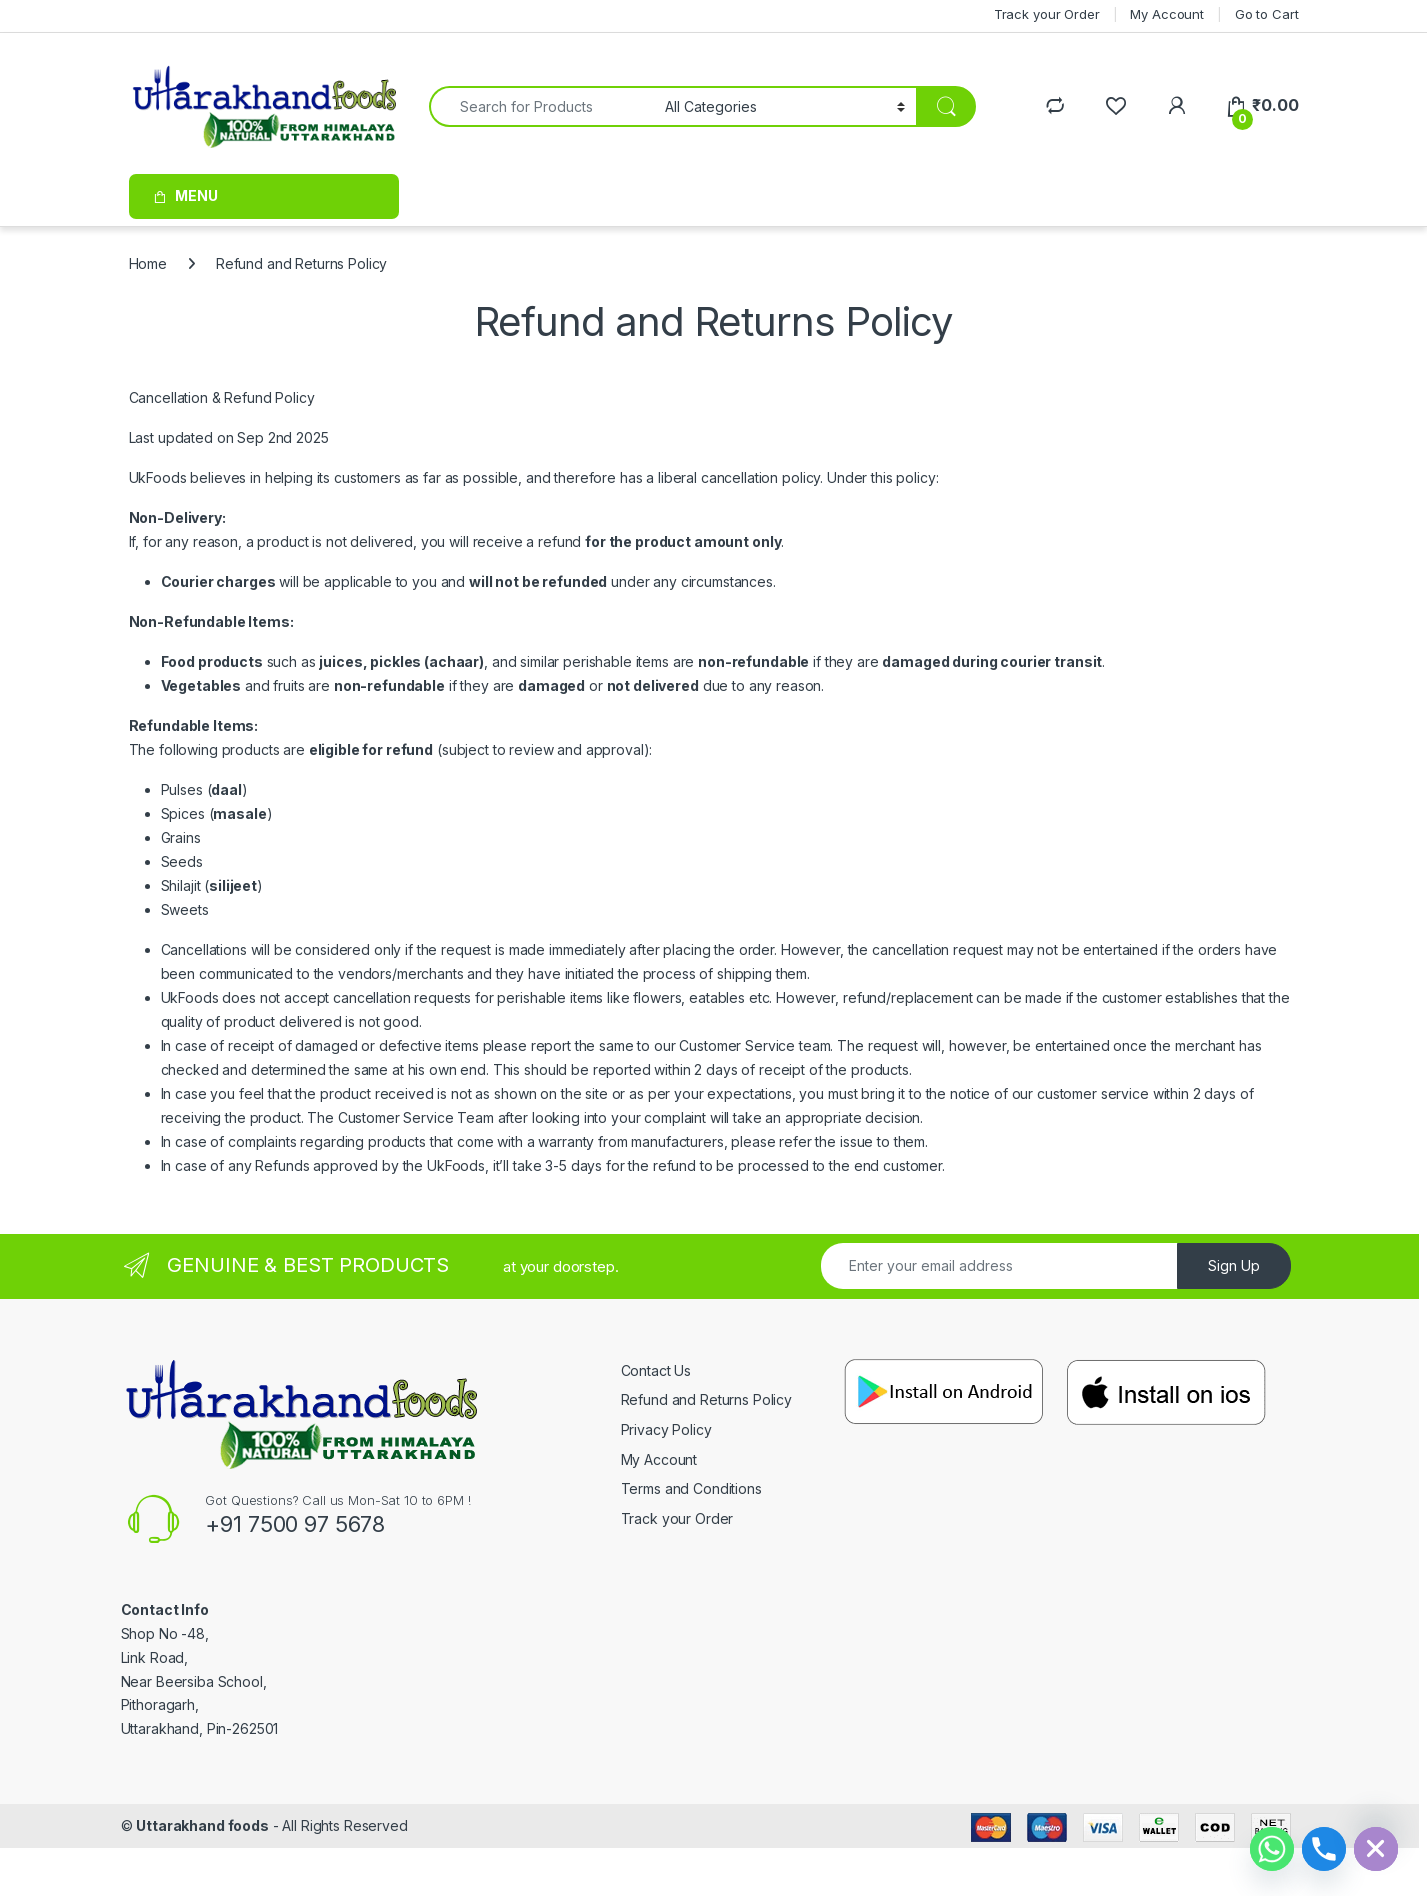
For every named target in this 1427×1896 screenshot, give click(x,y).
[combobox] (541, 106)
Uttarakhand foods (202, 1825)
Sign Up (1234, 1265)
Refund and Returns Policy (707, 1399)
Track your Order (677, 1518)
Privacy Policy (666, 1429)
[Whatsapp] (1272, 1849)
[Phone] (1324, 1849)
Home (148, 263)
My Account (659, 1459)
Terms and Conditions (691, 1488)
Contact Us (656, 1370)
